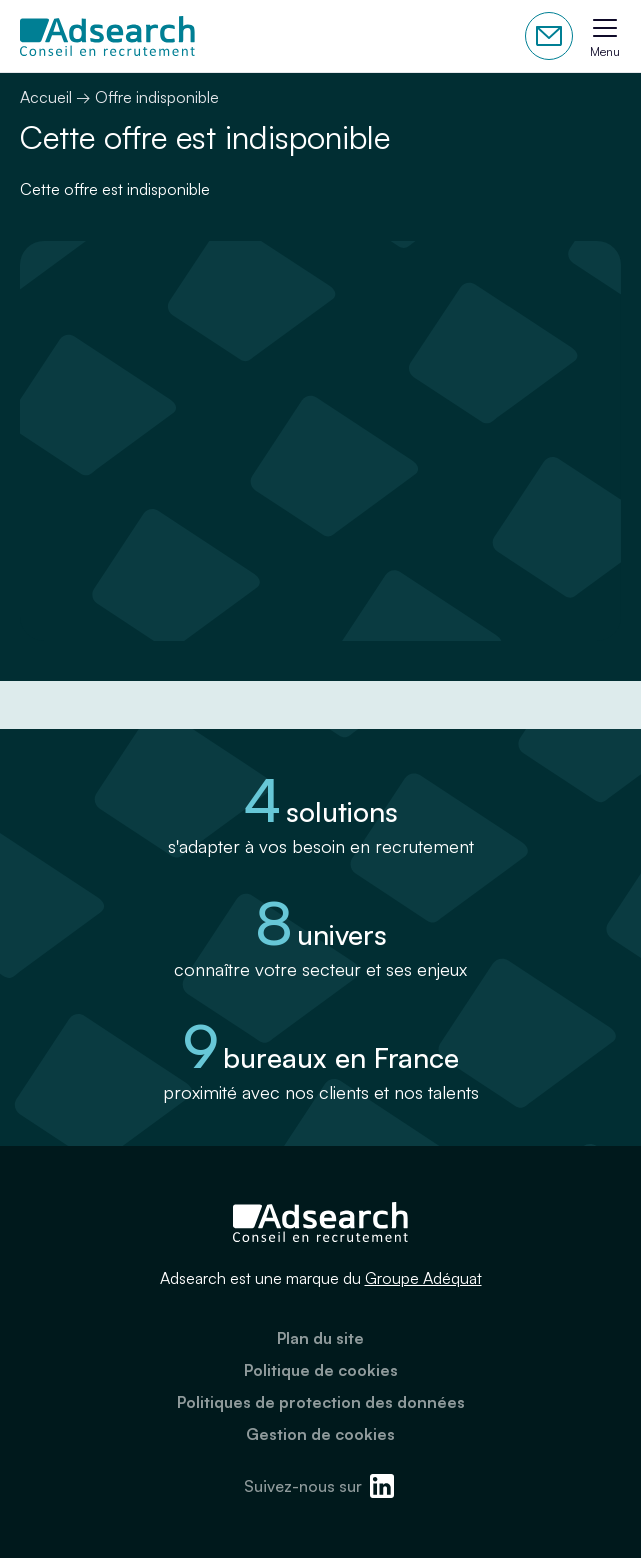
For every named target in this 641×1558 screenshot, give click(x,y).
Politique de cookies (321, 1370)
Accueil (46, 97)
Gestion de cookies (320, 1434)
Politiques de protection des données (321, 1402)
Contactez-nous (549, 36)
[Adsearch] (107, 36)
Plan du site (320, 1338)
